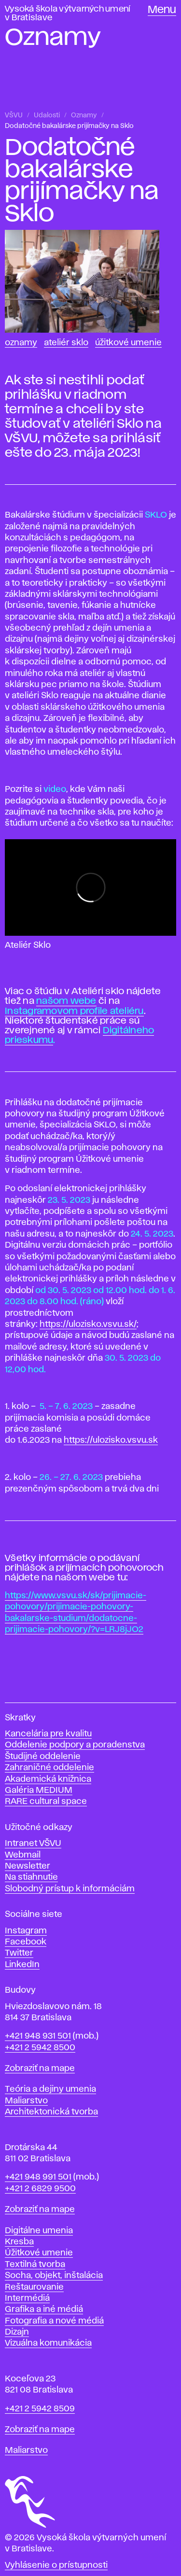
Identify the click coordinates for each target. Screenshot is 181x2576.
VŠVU (14, 115)
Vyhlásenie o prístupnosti (56, 2565)
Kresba (19, 2242)
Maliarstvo (26, 2101)
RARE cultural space (46, 1801)
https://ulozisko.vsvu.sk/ (88, 1324)
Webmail (23, 1855)
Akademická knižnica (48, 1779)
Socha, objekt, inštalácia (54, 2276)
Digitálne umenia (39, 2231)
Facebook (25, 1942)
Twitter (19, 1953)
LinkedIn (22, 1965)
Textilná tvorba (35, 2264)
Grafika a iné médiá (44, 2309)
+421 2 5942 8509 (40, 2409)
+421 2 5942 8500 (40, 2048)
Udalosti (47, 115)
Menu (162, 10)
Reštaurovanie (34, 2287)
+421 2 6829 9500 (40, 2189)
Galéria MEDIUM (38, 1790)
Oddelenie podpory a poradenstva (75, 1745)
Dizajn (17, 2332)
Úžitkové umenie (128, 343)
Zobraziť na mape (40, 2068)
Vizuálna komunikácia (48, 2343)
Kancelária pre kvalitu (48, 1734)
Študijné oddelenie (43, 1756)
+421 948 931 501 (38, 2036)
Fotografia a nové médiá (54, 2321)
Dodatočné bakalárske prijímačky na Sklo (69, 126)
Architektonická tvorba (51, 2112)
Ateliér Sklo (66, 343)
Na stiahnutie (31, 1877)
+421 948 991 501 (38, 2177)
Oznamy (84, 115)
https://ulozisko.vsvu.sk (111, 1440)
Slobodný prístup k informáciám (70, 1889)
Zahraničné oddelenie (49, 1768)
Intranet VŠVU (33, 1843)
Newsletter (27, 1866)
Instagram (26, 1931)
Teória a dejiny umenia (50, 2089)
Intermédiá (27, 2298)
